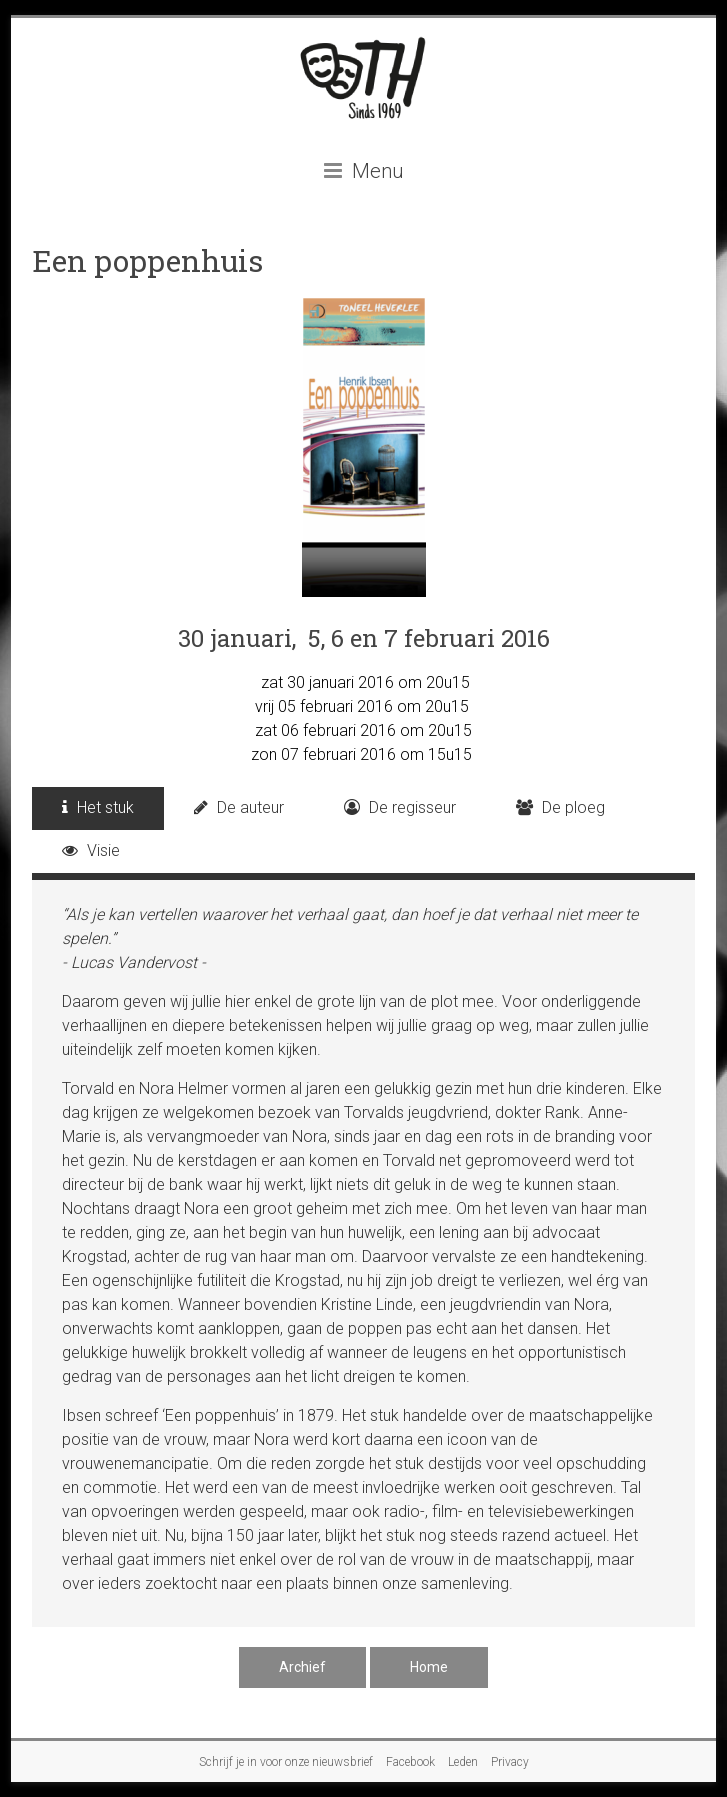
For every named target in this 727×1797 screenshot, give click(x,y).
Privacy (510, 1762)
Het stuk (98, 807)
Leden (463, 1762)
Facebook (410, 1762)
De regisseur (400, 807)
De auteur (239, 807)
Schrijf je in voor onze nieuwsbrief (286, 1762)
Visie (91, 850)
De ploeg (560, 807)
